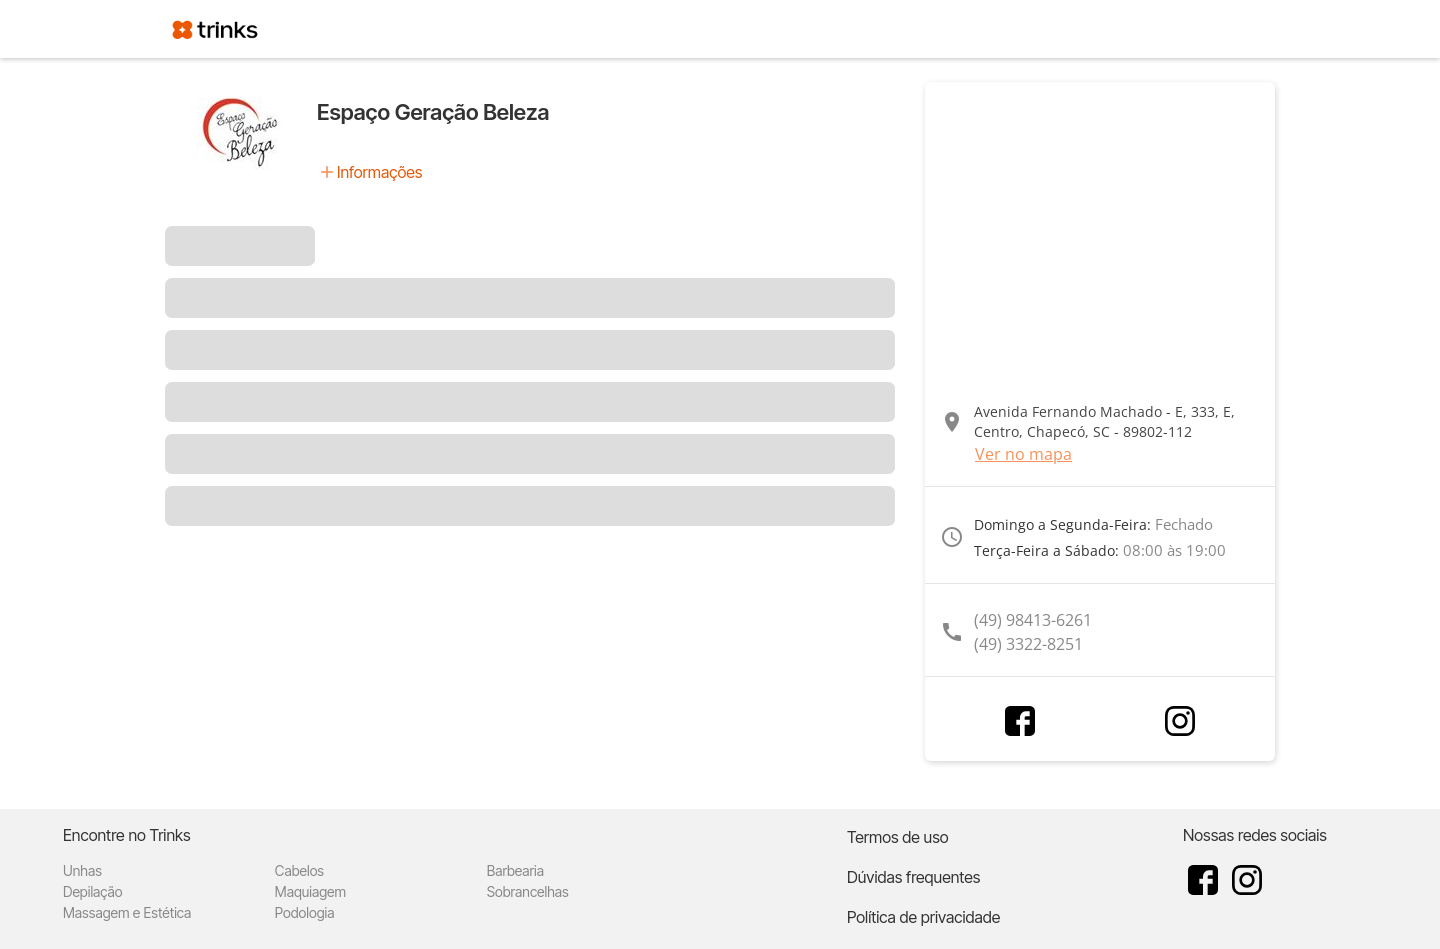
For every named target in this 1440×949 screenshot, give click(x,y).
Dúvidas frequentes (913, 877)
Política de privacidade (923, 917)
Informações (379, 172)
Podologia (305, 912)
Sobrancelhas (528, 891)
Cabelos (299, 870)
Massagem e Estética (127, 912)
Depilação (92, 891)
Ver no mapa (1023, 454)
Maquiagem (310, 891)
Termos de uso (898, 837)
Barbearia (515, 870)
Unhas (82, 870)
